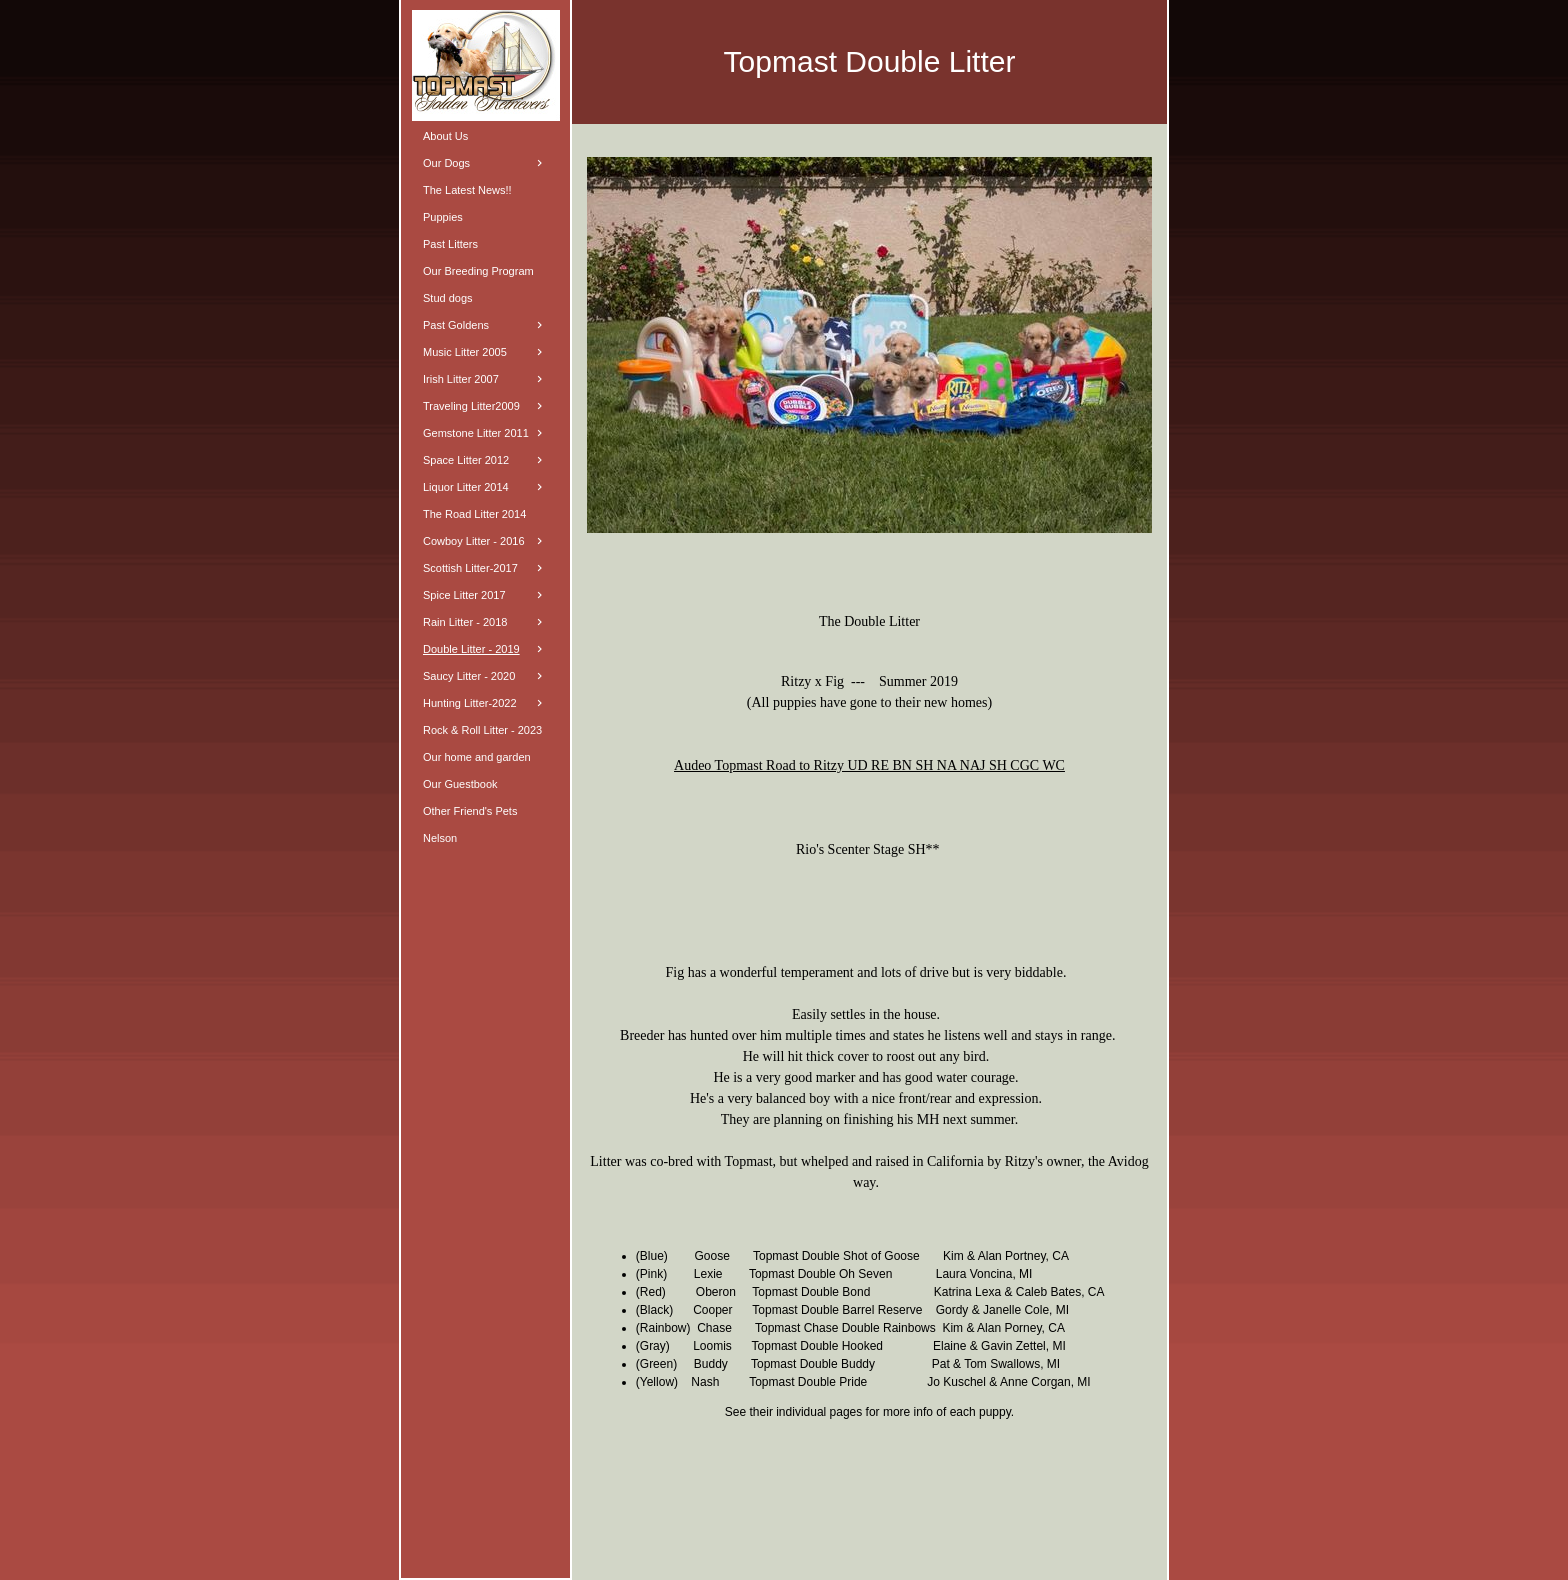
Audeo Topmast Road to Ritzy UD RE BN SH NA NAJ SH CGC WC (869, 765)
